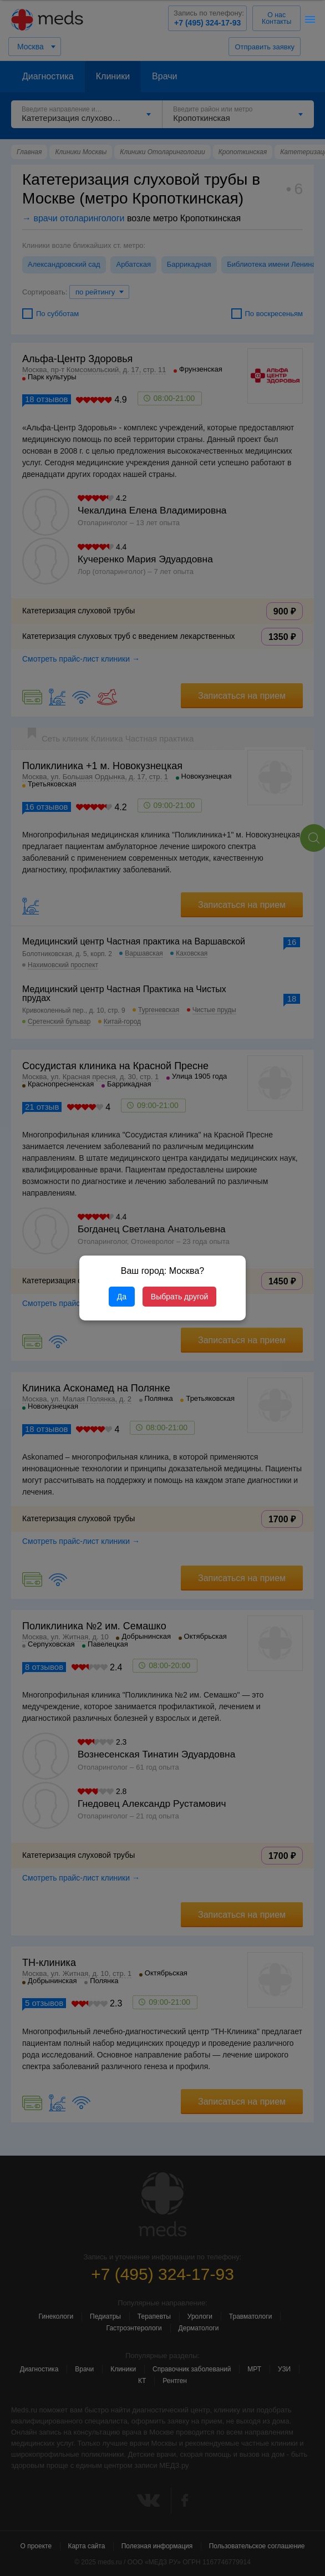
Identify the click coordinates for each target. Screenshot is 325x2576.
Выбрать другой (179, 1296)
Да (121, 1296)
